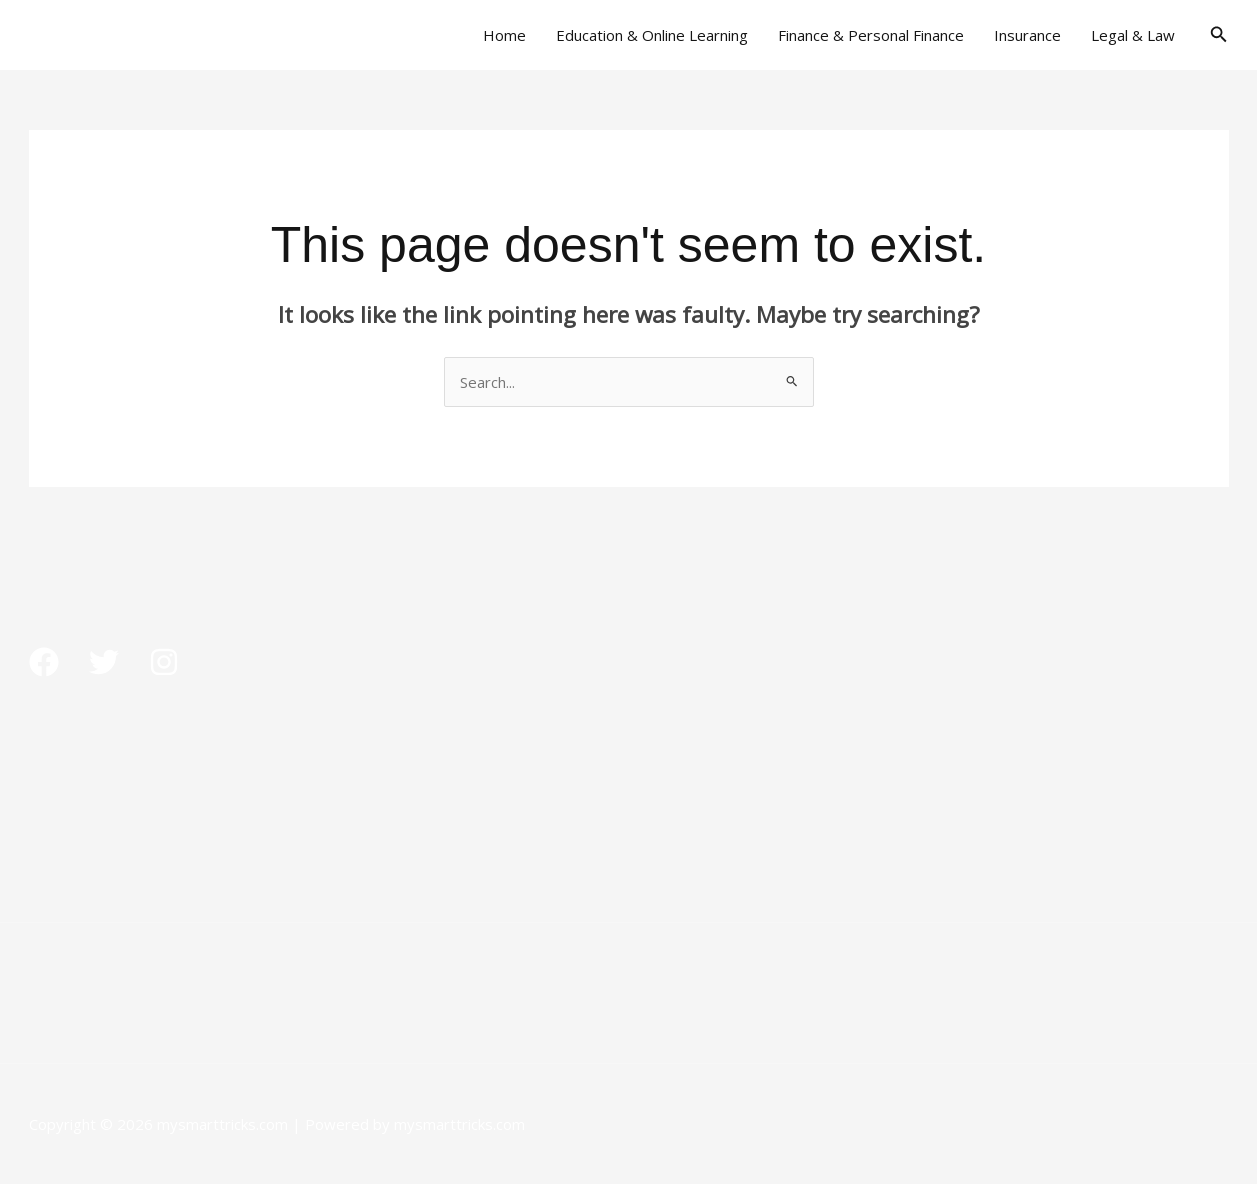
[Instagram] (164, 662)
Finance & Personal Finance (871, 35)
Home (504, 35)
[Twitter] (104, 662)
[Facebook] (44, 662)
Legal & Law (1133, 35)
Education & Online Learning (652, 35)
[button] (1219, 35)
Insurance (1027, 35)
